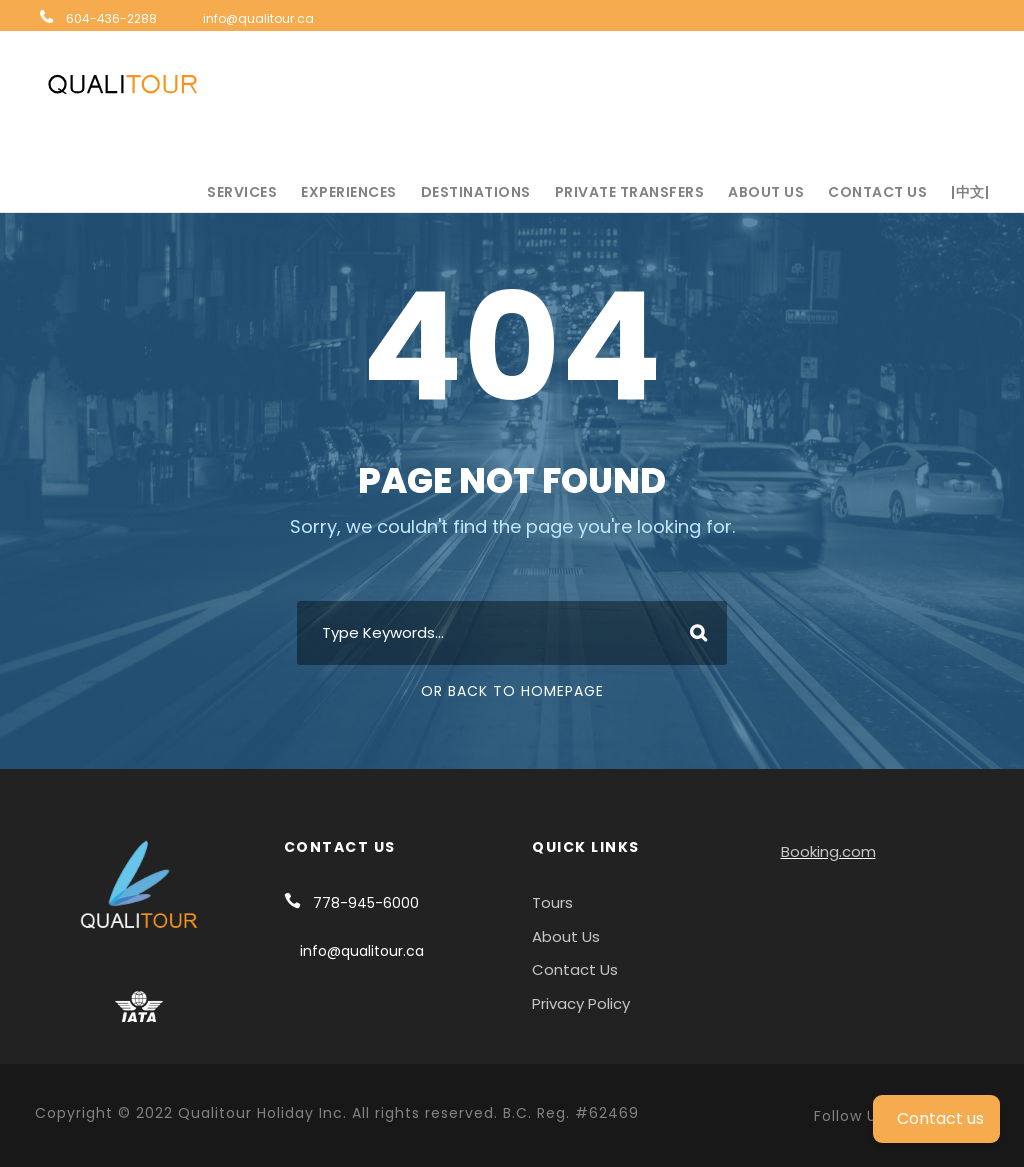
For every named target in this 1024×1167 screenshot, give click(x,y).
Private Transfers (630, 192)
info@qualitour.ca (258, 18)
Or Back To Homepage (512, 691)
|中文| (970, 192)
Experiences (349, 192)
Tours (552, 902)
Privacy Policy (581, 1003)
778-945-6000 (366, 903)
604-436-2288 (111, 18)
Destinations (476, 192)
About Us (766, 192)
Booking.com (828, 851)
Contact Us (877, 192)
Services (242, 192)
